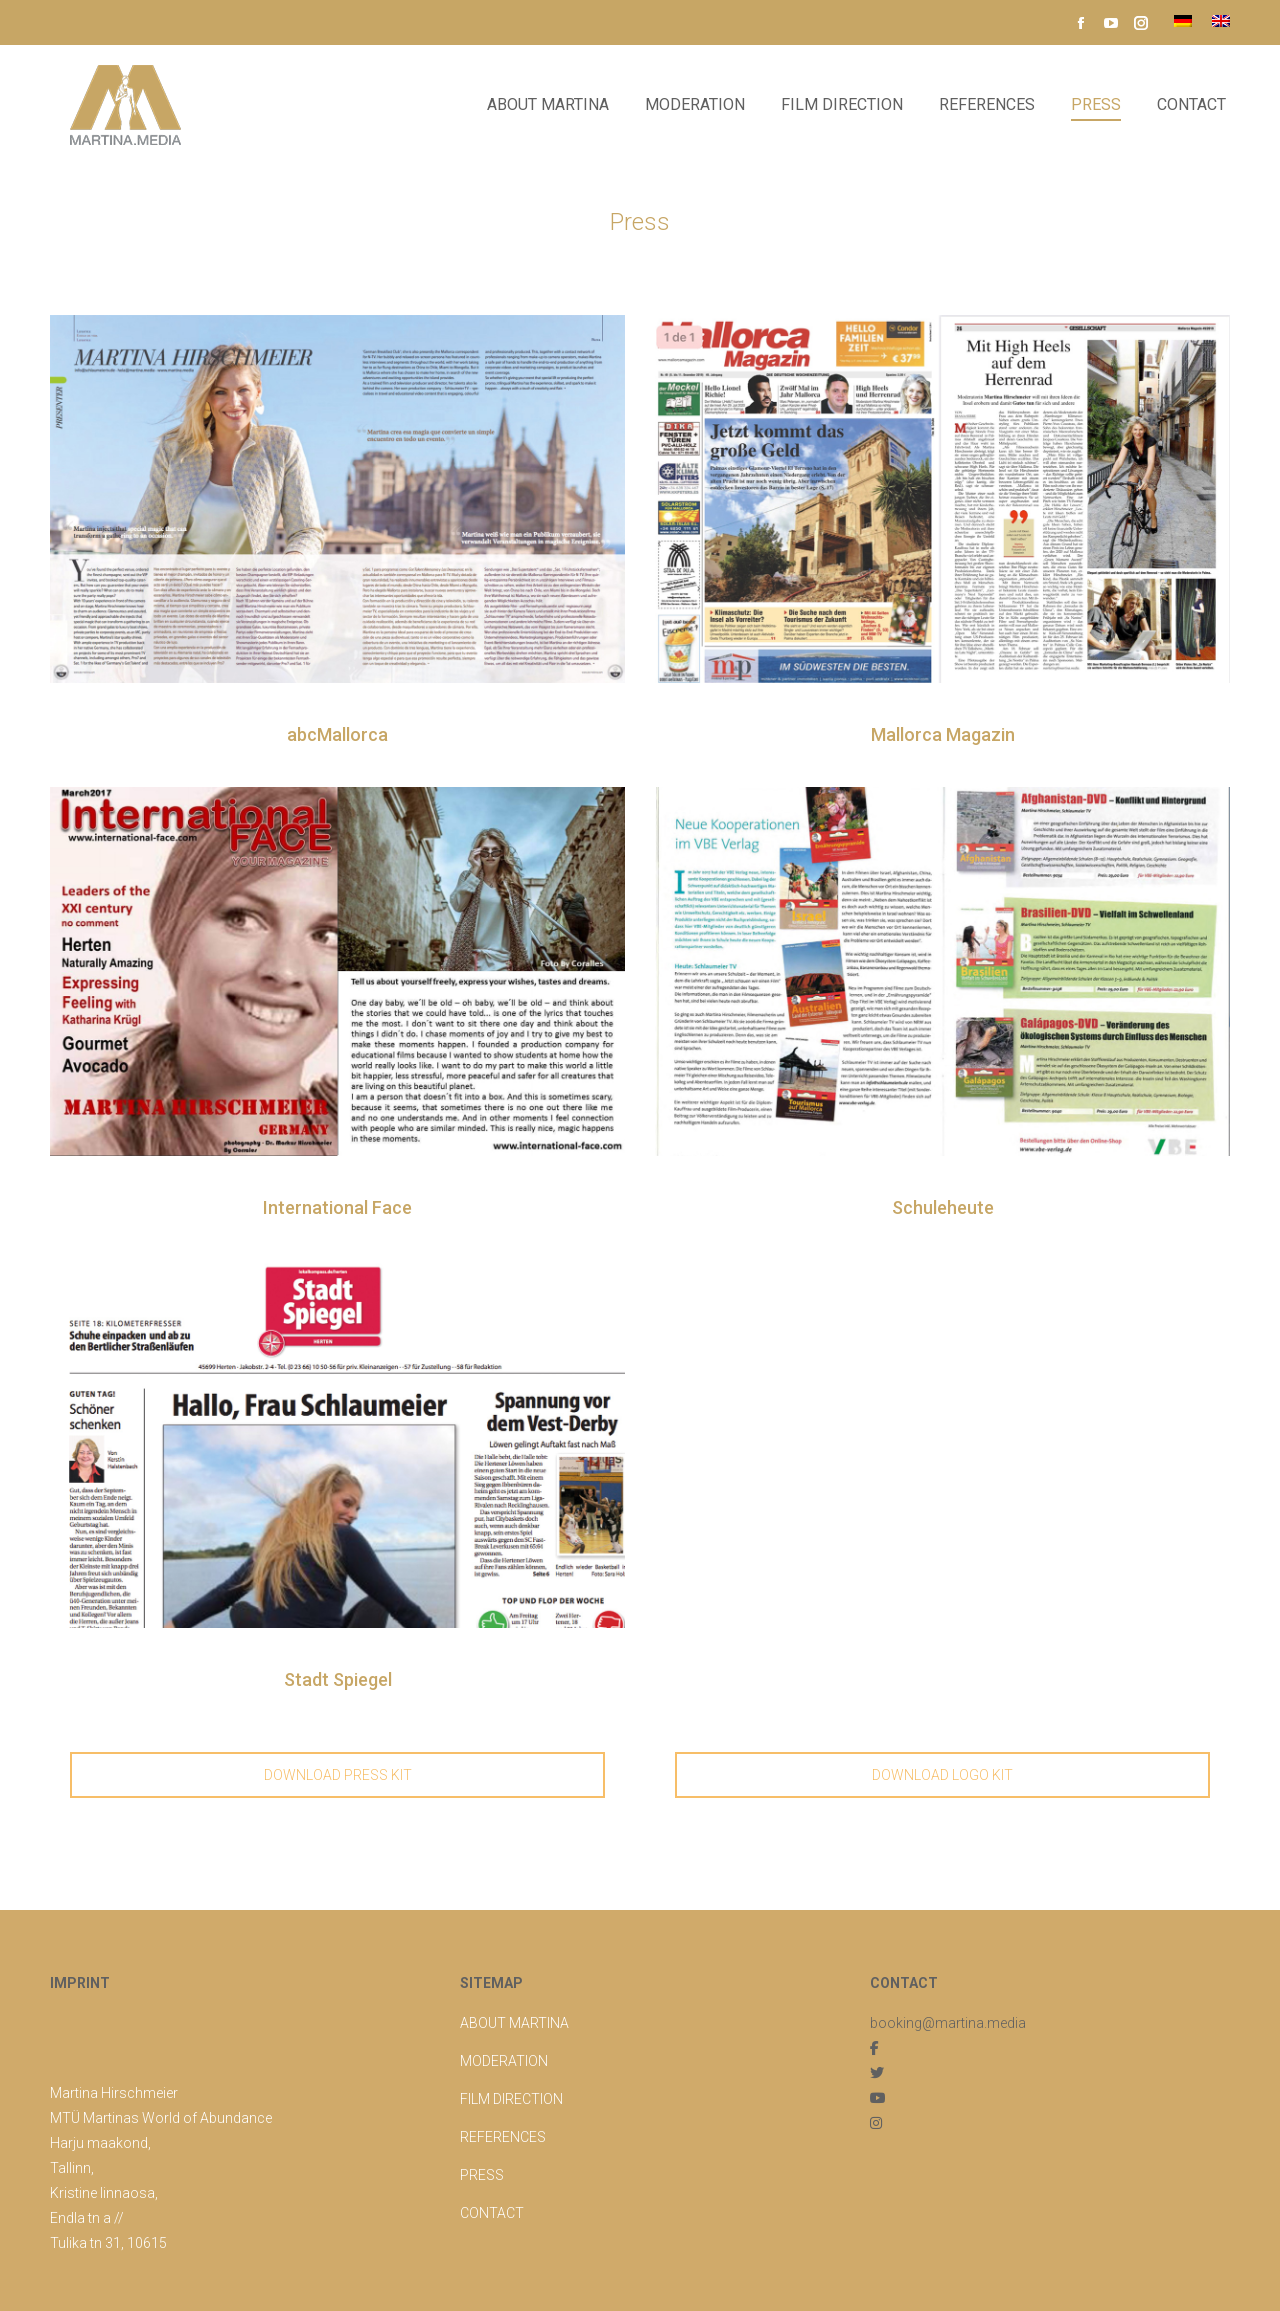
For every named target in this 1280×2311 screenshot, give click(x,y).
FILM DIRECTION (511, 2099)
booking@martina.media (948, 2023)
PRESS (482, 2175)
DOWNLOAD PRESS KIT (338, 1775)
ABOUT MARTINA (514, 2023)
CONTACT (492, 2213)
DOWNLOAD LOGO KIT (942, 1775)
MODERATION (504, 2061)
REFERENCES (503, 2137)
